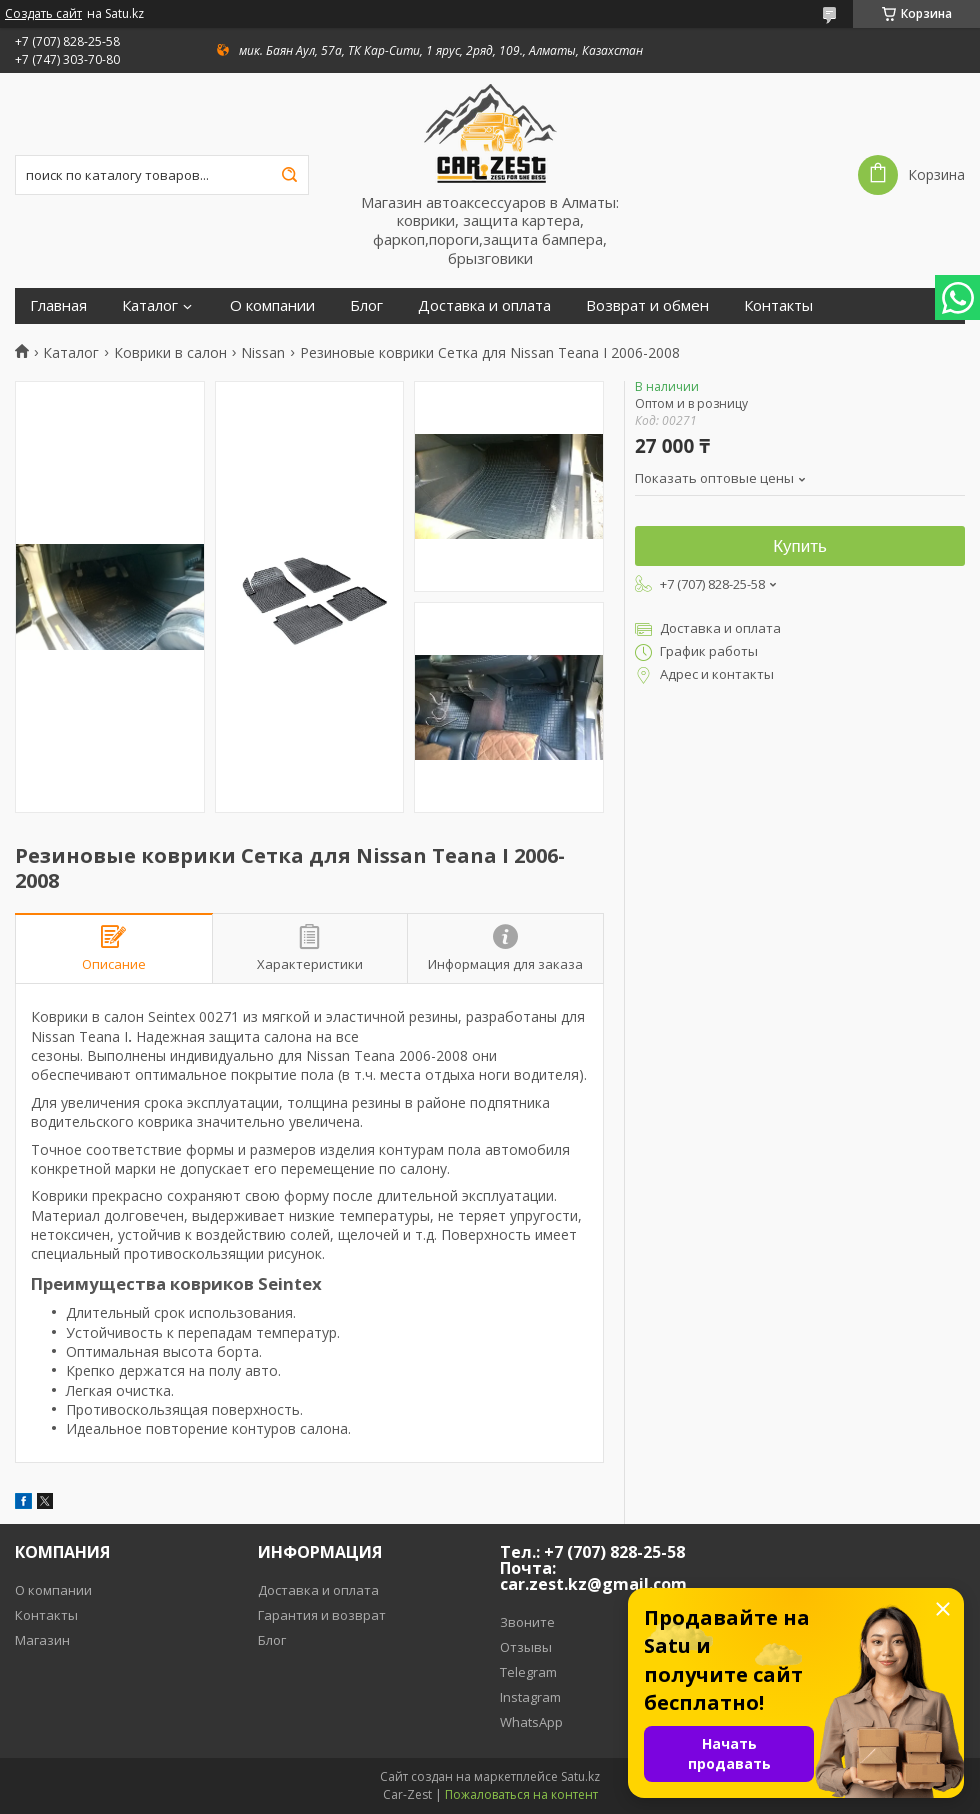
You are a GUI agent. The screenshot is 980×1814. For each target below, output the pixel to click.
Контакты (778, 305)
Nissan (263, 353)
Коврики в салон (170, 353)
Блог (366, 305)
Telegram (528, 1672)
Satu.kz (580, 1776)
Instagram (530, 1697)
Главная (58, 305)
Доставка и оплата (484, 305)
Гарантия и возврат (322, 1615)
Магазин (42, 1640)
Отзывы (526, 1647)
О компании (272, 305)
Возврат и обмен (647, 305)
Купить (800, 546)
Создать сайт (43, 14)
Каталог (150, 305)
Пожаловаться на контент (521, 1794)
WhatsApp (531, 1722)
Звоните (527, 1622)
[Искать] (289, 175)
